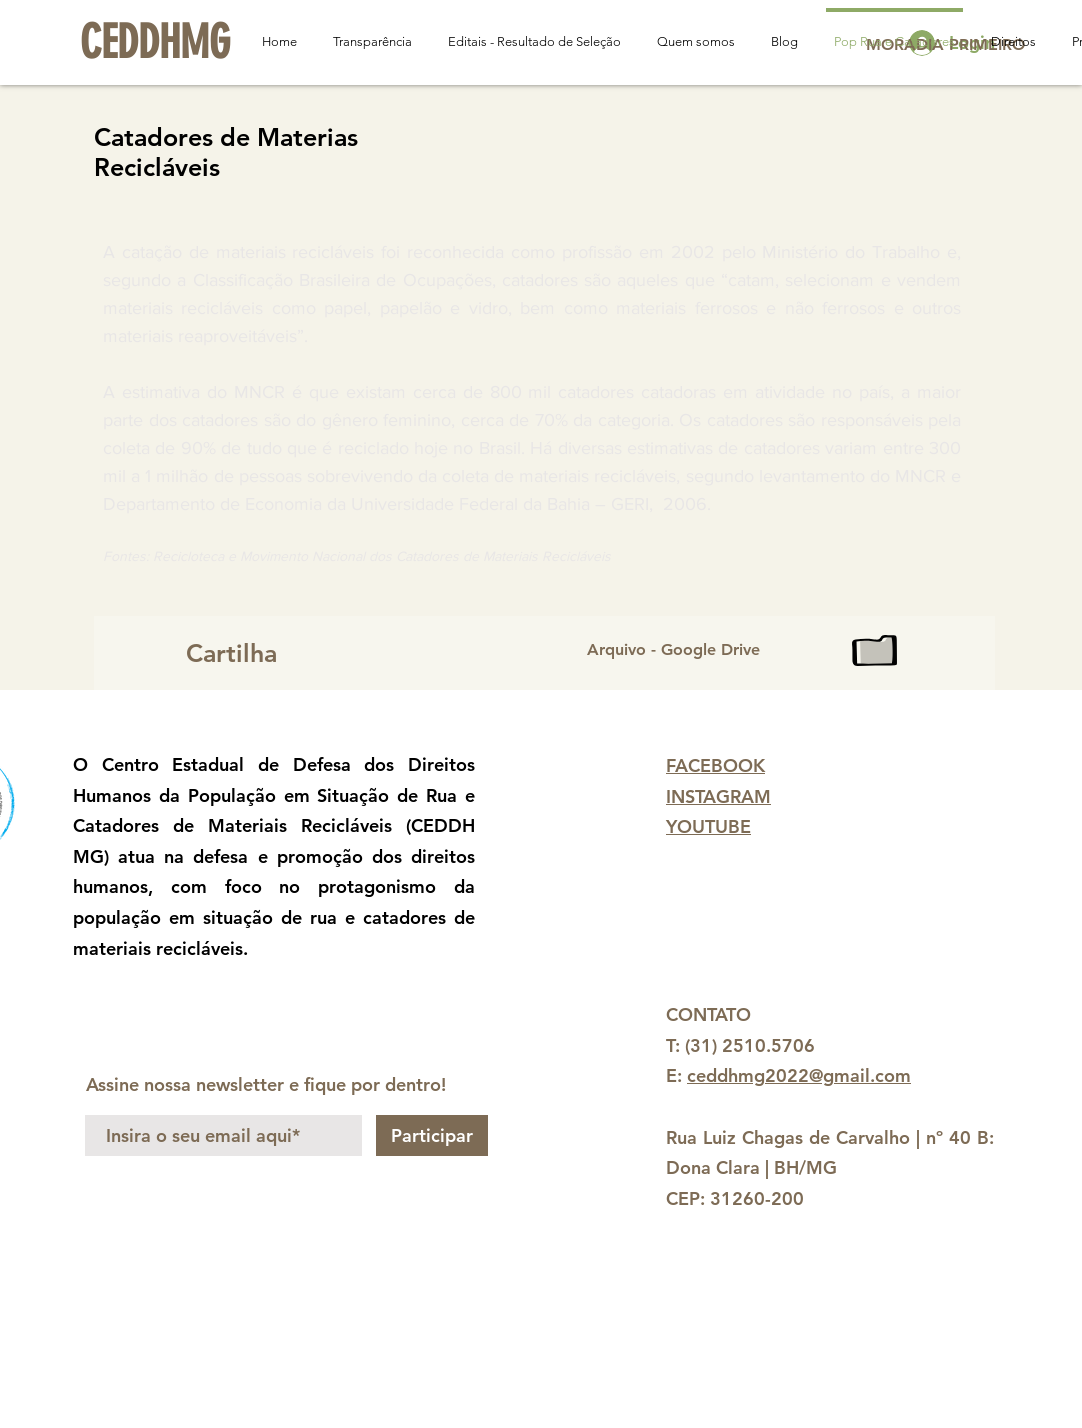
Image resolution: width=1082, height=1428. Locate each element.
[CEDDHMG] (155, 43)
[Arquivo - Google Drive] (763, 650)
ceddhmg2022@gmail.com (799, 1075)
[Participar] (432, 1135)
